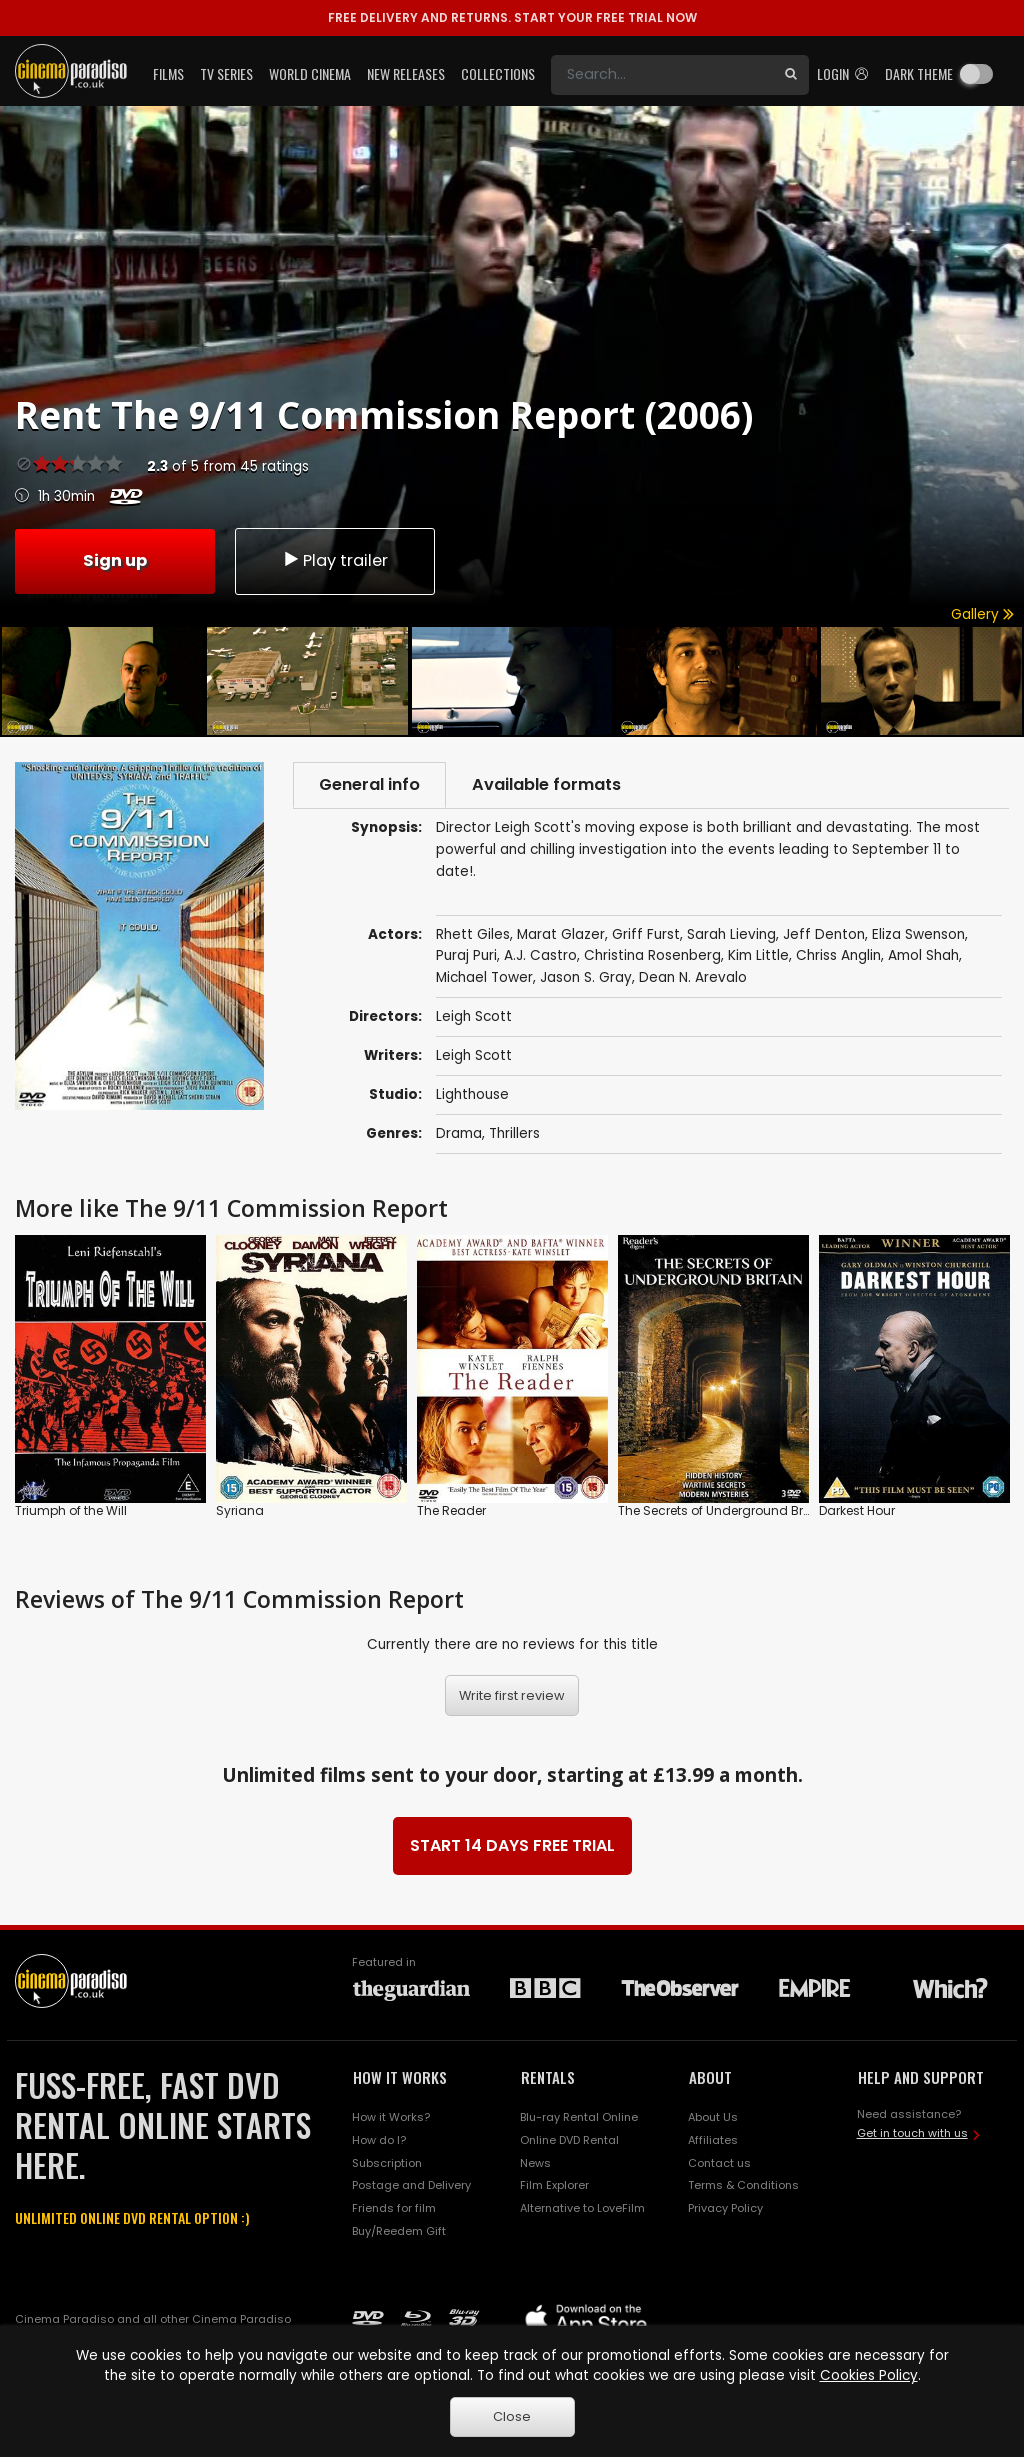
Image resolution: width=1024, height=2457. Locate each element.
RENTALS (548, 2077)
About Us (713, 2117)
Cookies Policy (869, 2375)
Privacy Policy (725, 2208)
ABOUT (710, 2077)
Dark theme (919, 73)
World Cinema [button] (310, 73)
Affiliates (713, 2140)
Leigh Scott (474, 1055)
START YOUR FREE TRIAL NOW (512, 17)
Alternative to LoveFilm (582, 2208)
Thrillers (514, 1133)
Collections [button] (498, 73)
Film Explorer (554, 2185)
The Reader (451, 1509)
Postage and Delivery (411, 2185)
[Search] (662, 75)
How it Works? (391, 2117)
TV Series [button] (226, 73)
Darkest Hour (857, 1509)
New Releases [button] (406, 73)
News (535, 2163)
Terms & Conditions (743, 2185)
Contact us (719, 2163)
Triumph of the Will (71, 1509)
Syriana (240, 1509)
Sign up (115, 560)
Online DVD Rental (569, 2140)
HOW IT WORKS (400, 2077)
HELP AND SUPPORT (921, 2077)
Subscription (387, 2163)
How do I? (379, 2140)
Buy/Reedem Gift (399, 2231)
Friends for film (394, 2208)
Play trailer (335, 560)
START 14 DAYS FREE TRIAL (512, 1845)
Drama (459, 1133)
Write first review (512, 1695)
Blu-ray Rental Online (579, 2117)
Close (512, 2416)
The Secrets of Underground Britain (724, 1509)
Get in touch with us (912, 2133)
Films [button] (168, 73)
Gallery (982, 614)
